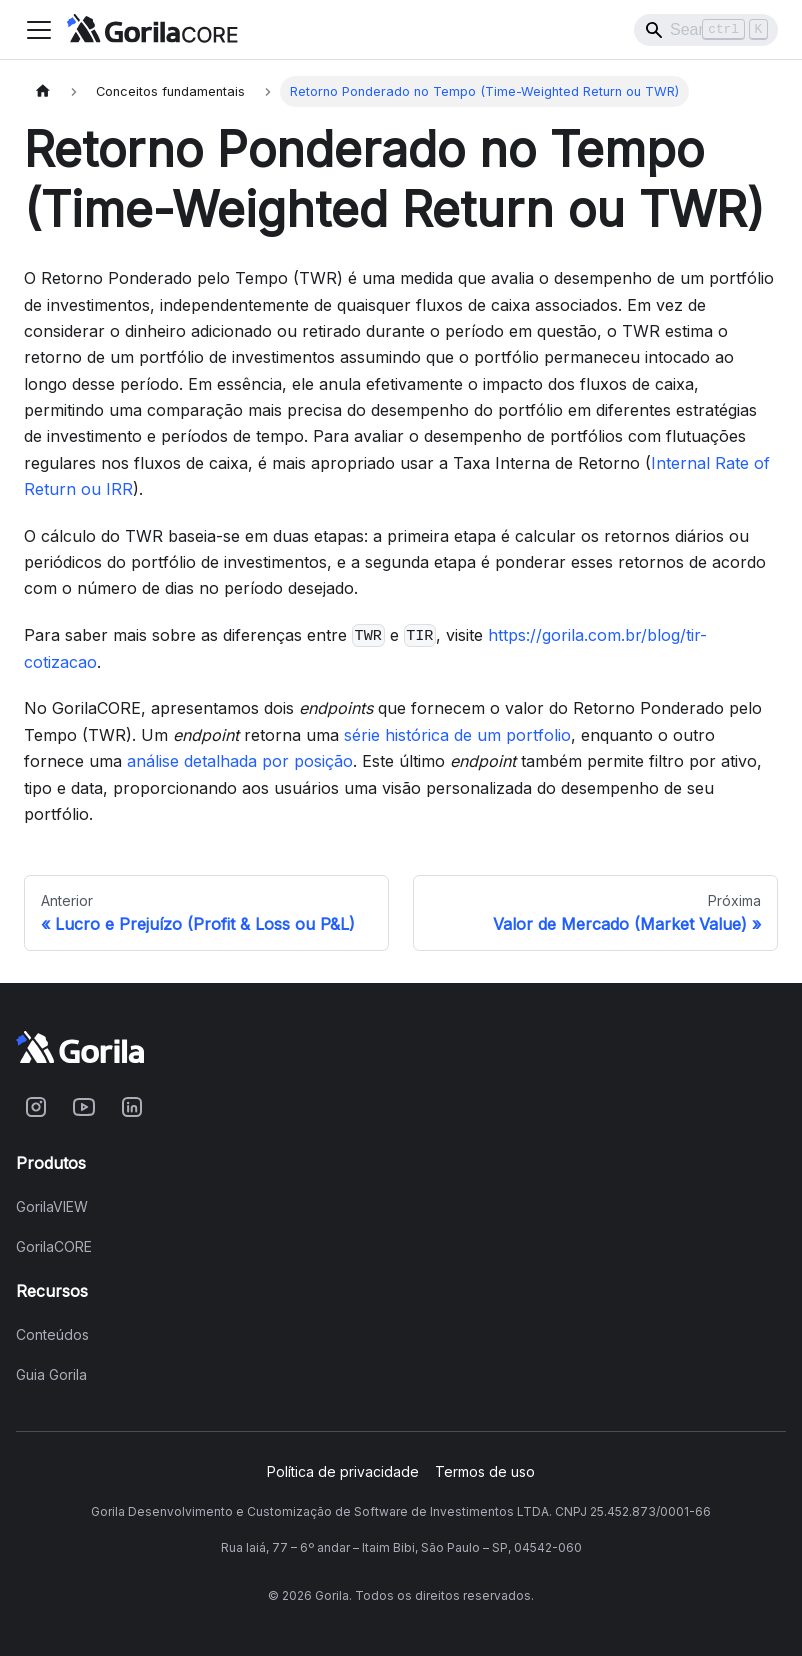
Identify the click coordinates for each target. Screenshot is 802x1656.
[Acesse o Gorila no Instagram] (36, 1107)
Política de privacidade (343, 1472)
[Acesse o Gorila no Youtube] (84, 1107)
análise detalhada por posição (240, 761)
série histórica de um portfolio (457, 735)
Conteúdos (52, 1335)
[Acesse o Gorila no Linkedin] (132, 1107)
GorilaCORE (54, 1247)
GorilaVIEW (52, 1207)
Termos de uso (485, 1472)
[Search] (706, 30)
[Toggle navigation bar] (39, 30)
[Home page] (43, 91)
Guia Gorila (51, 1375)
